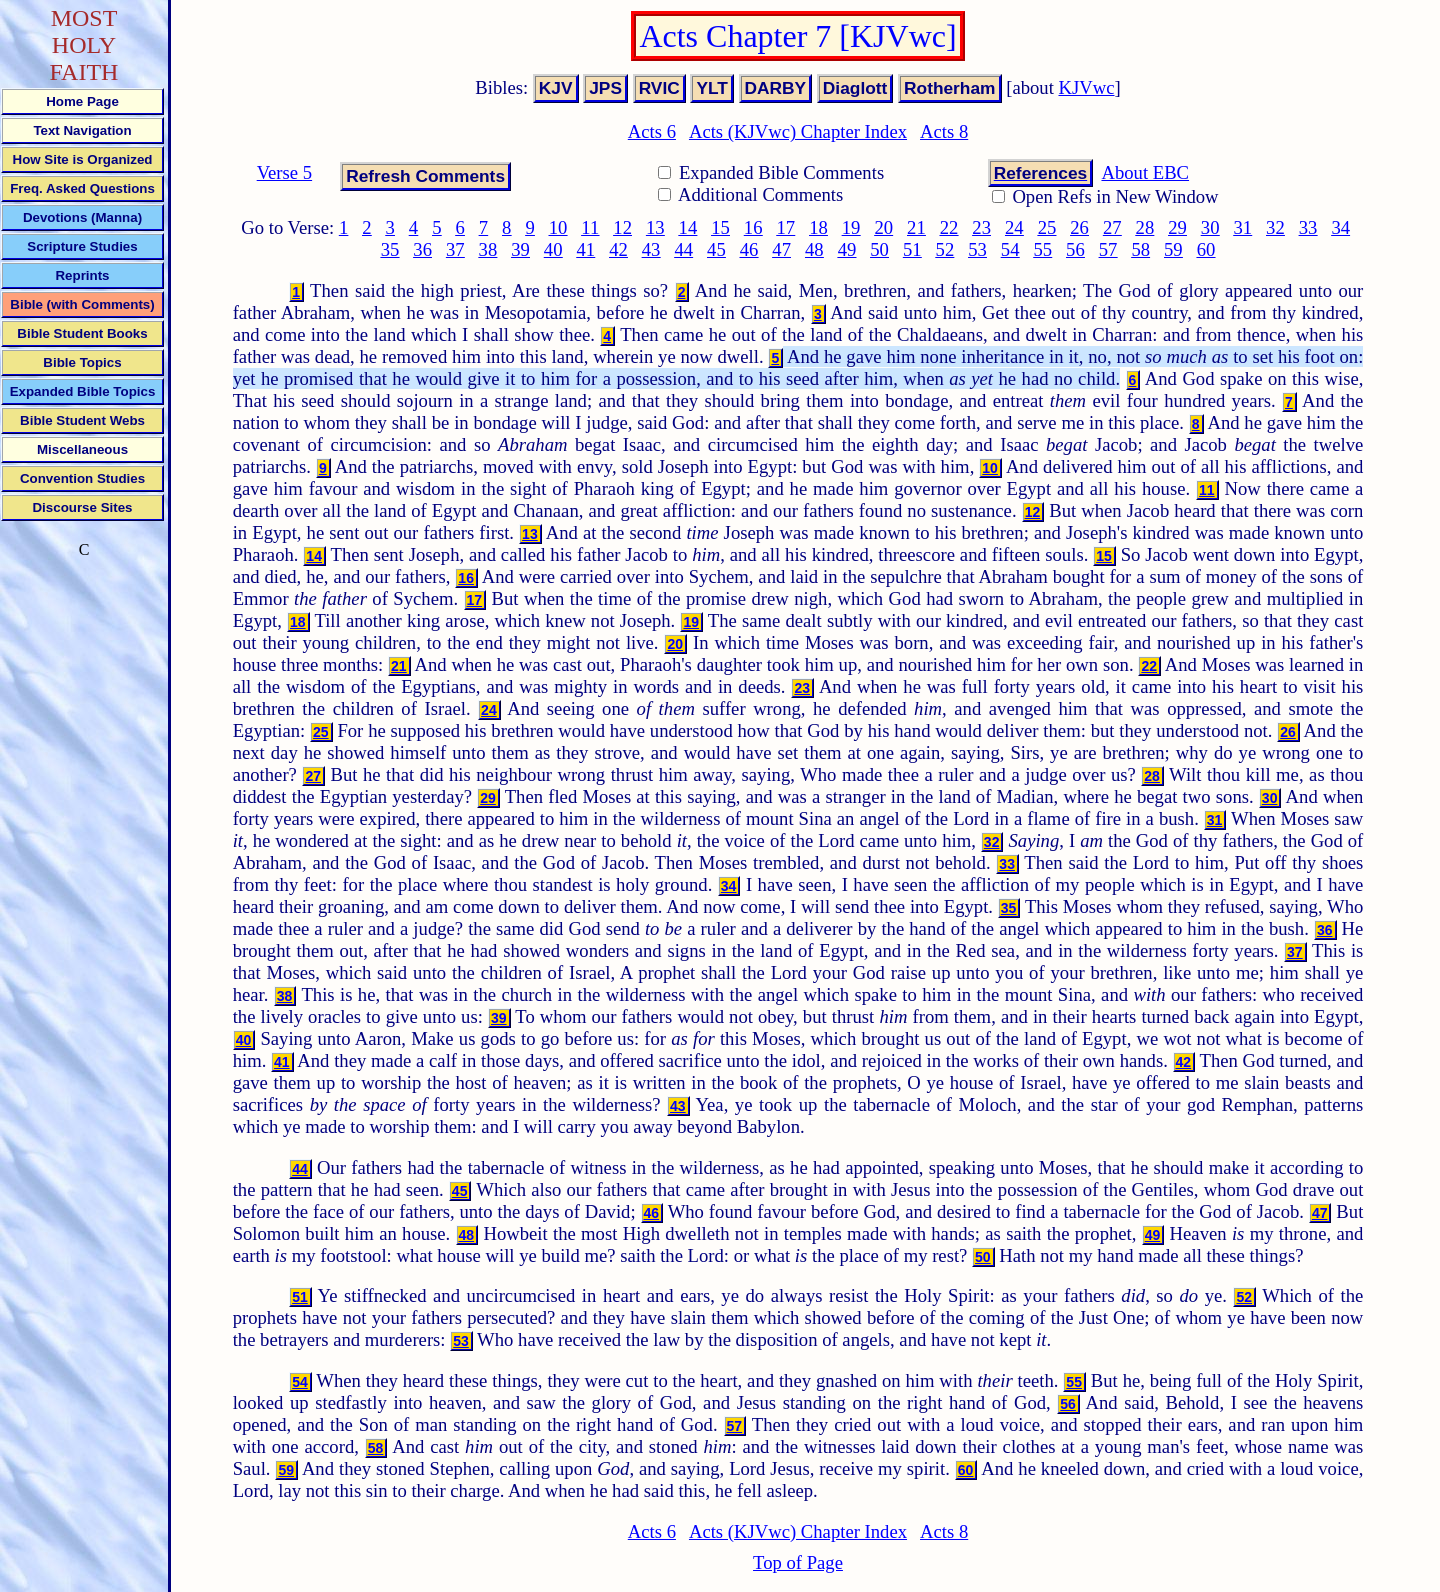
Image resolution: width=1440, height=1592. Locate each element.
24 (1014, 227)
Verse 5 (284, 172)
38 (488, 249)
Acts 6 (652, 131)
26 (1079, 227)
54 (1010, 249)
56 (1075, 249)
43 (651, 249)
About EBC (1145, 172)
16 (753, 227)
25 (1047, 227)
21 (916, 227)
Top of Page (798, 1562)
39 (520, 249)
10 (558, 227)
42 (618, 249)
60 (1206, 249)
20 (883, 227)
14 (688, 227)
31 (1242, 227)
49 (847, 249)
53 (977, 249)
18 (818, 227)
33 (1308, 227)
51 (912, 249)
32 (1275, 227)
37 (455, 249)
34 (1340, 227)
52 (945, 249)
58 (1140, 249)
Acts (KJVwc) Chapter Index (798, 131)
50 (879, 249)
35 (390, 249)
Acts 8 (944, 131)
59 (1173, 249)
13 (655, 227)
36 (422, 249)
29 (1177, 227)
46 (749, 249)
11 (590, 227)
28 (1145, 227)
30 (1210, 227)
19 (851, 227)
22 (949, 227)
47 (781, 249)
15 (720, 227)
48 (814, 249)
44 (683, 249)
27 (1112, 227)
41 (586, 249)
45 (716, 249)
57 (1108, 249)
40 (553, 249)
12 (622, 227)
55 (1042, 249)
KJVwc (1087, 87)
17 (786, 227)
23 (981, 227)
